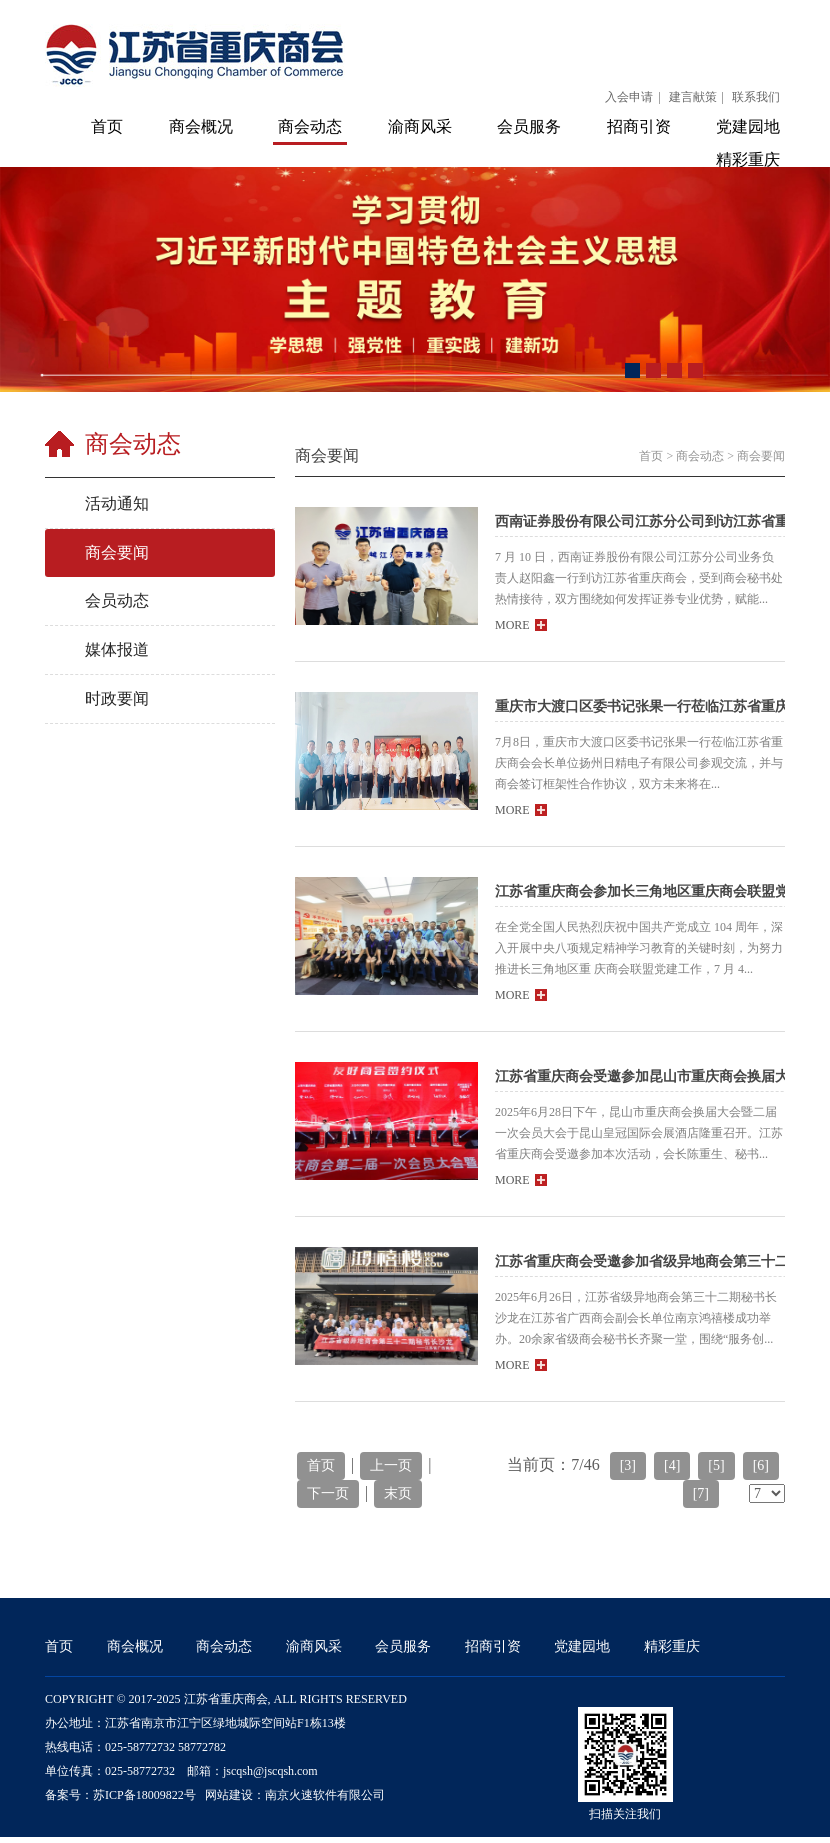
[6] (761, 1465)
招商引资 (639, 126)
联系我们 (756, 97)
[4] (672, 1465)
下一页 (328, 1493)
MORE (521, 625)
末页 (398, 1493)
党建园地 (748, 126)
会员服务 (529, 126)
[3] (628, 1465)
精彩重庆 (748, 159)
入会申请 (629, 97)
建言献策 (693, 97)
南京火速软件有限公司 (325, 1795)
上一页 (391, 1465)
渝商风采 (420, 126)
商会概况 (201, 126)
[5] (716, 1465)
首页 (107, 126)
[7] (701, 1493)
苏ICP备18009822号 (144, 1795)
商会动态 (310, 126)
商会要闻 (761, 456)
